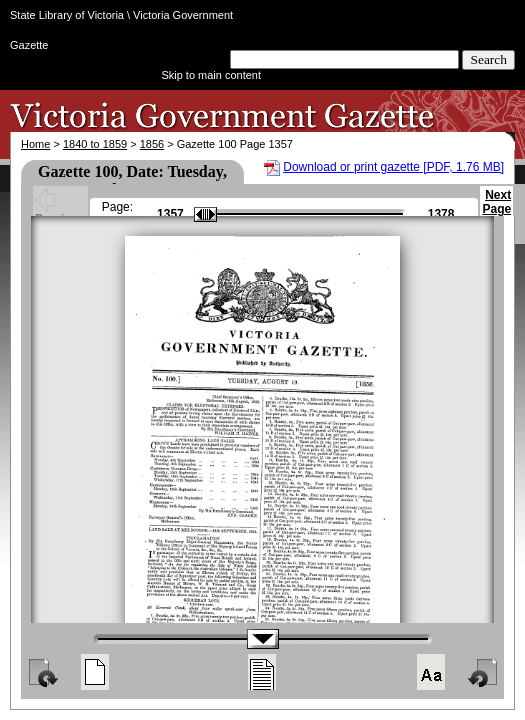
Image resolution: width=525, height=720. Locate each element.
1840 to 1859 (95, 144)
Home (35, 144)
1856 (152, 144)
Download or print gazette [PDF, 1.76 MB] (393, 167)
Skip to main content (211, 75)
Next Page (496, 211)
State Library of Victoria (67, 15)
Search (488, 59)
